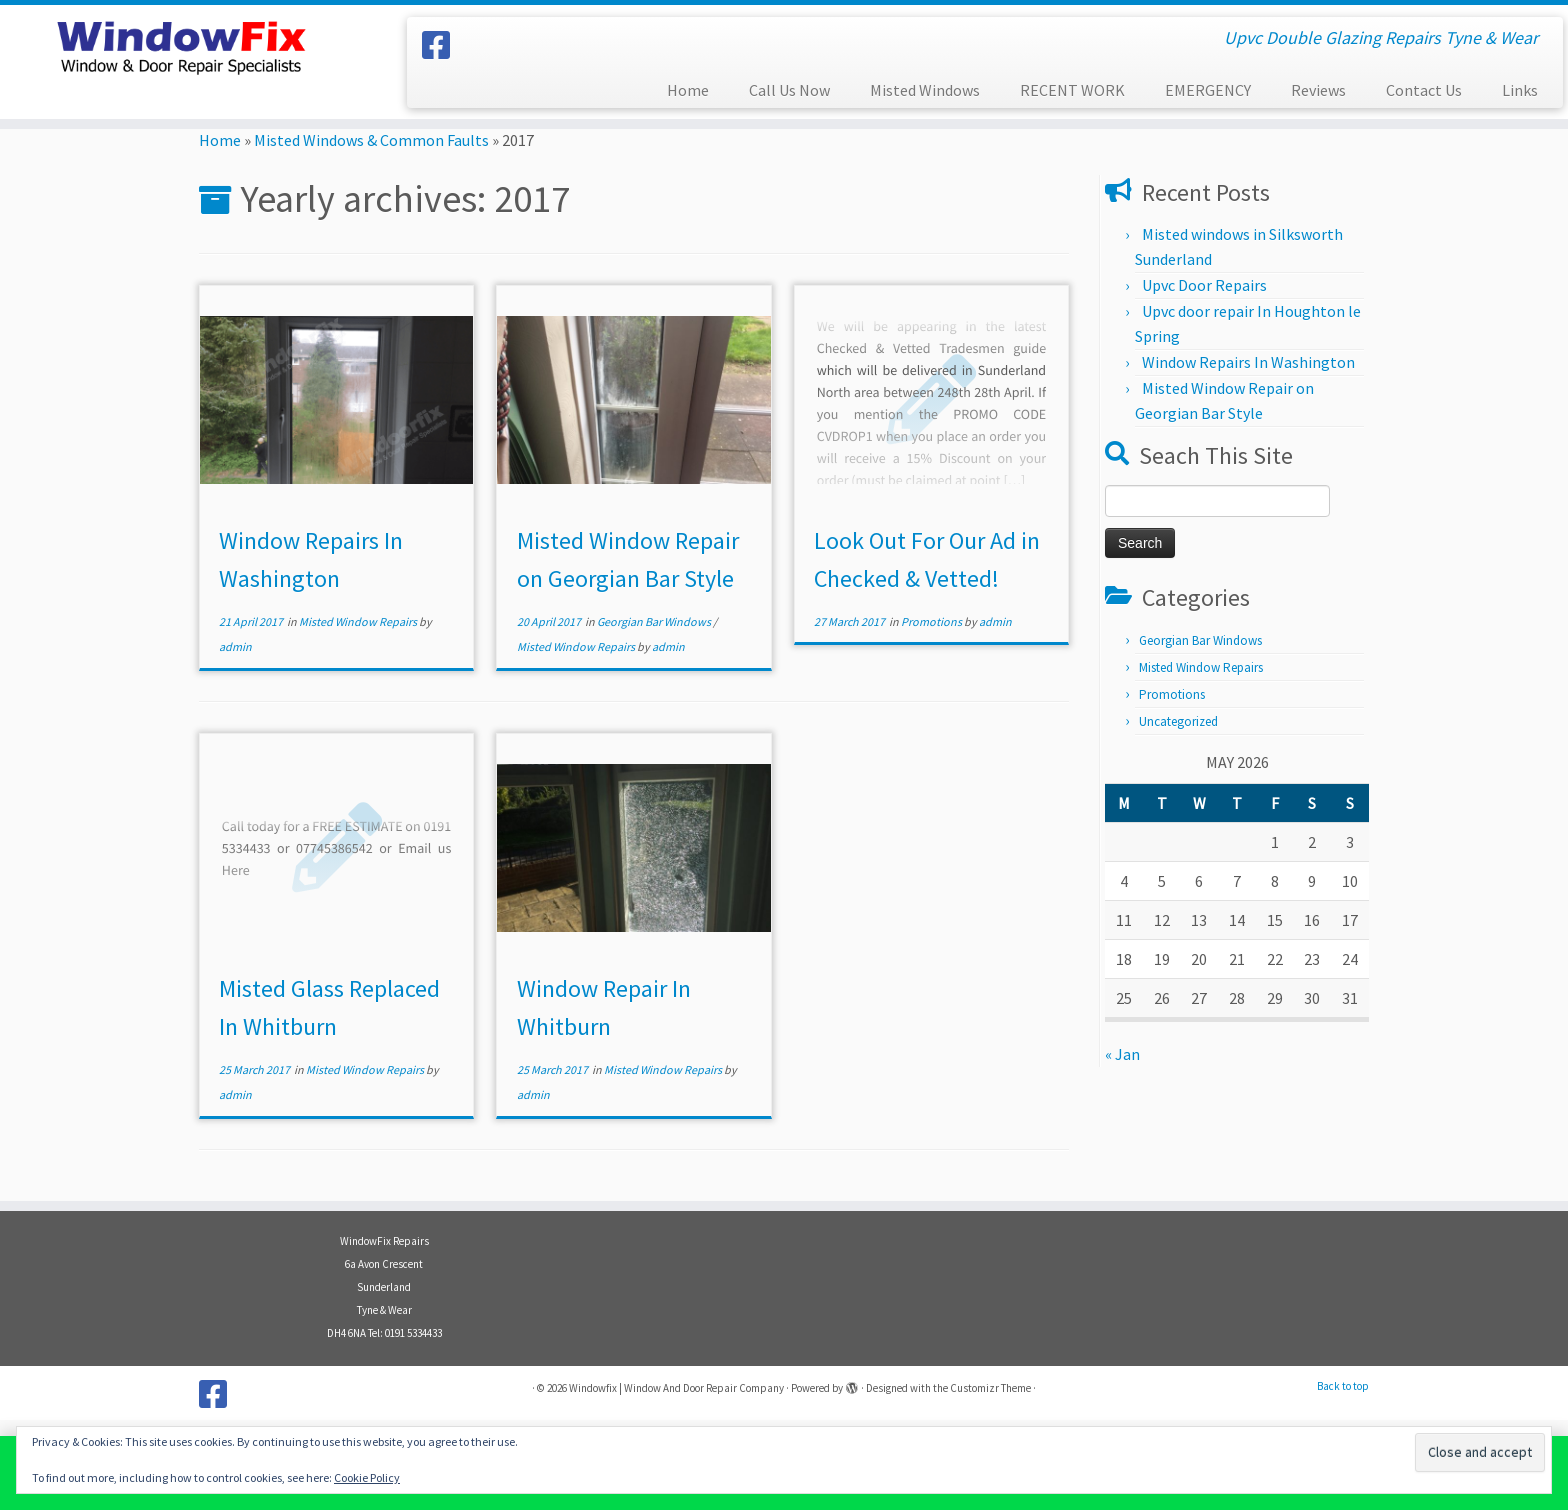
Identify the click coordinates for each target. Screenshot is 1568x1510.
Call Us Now (789, 90)
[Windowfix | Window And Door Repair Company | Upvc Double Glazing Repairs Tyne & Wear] (181, 45)
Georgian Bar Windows (655, 621)
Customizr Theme (990, 1388)
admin (235, 646)
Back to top (1343, 1386)
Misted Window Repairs (359, 621)
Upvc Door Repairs (1204, 285)
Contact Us (1424, 90)
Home (688, 90)
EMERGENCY (1208, 90)
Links (1520, 90)
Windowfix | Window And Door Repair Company (676, 1388)
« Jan (1122, 1054)
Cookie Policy (367, 1477)
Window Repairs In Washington (1248, 362)
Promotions (932, 621)
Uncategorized (1178, 721)
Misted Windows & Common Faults (371, 140)
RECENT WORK (1072, 90)
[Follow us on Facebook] (442, 46)
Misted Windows (925, 90)
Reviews (1318, 90)
